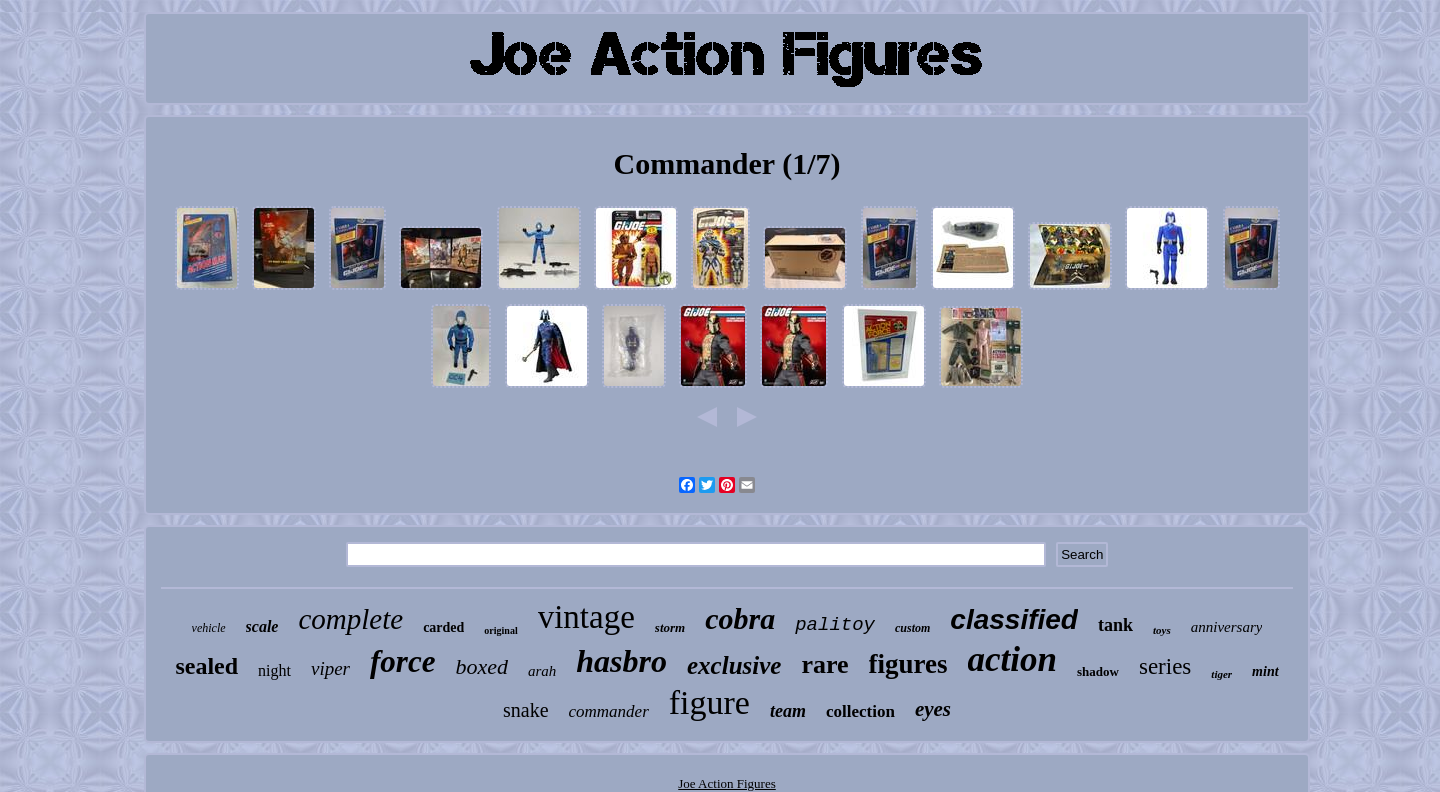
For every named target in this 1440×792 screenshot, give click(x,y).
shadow (1098, 671)
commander (609, 711)
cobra (740, 618)
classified (1014, 619)
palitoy (835, 625)
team (788, 711)
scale (262, 626)
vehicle (209, 628)
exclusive (734, 665)
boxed (481, 666)
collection (860, 711)
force (402, 661)
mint (1265, 671)
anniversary (1227, 627)
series (1165, 666)
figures (908, 664)
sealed (206, 666)
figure (709, 702)
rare (824, 664)
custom (912, 628)
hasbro (621, 661)
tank (1115, 625)
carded (443, 627)
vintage (586, 617)
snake (526, 710)
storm (670, 627)
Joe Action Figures (727, 783)
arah (542, 671)
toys (1162, 630)
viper (330, 668)
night (274, 670)
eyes (933, 709)
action (1012, 659)
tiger (1221, 674)
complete (350, 619)
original (500, 630)
